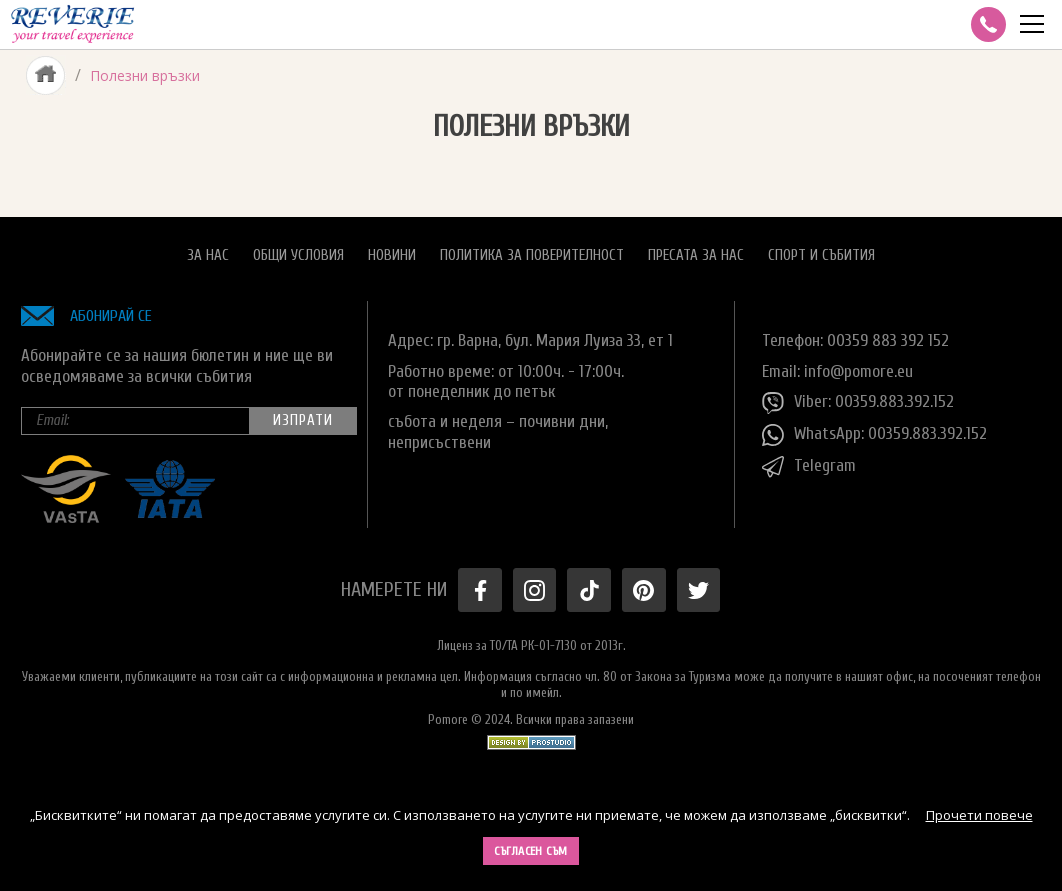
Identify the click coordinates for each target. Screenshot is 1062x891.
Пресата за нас (696, 255)
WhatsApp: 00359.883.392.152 (874, 435)
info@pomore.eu (858, 371)
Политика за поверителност (532, 255)
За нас (208, 255)
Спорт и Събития (821, 255)
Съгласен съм (531, 851)
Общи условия (298, 255)
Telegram (809, 467)
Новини (392, 255)
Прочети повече (979, 815)
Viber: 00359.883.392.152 (858, 403)
